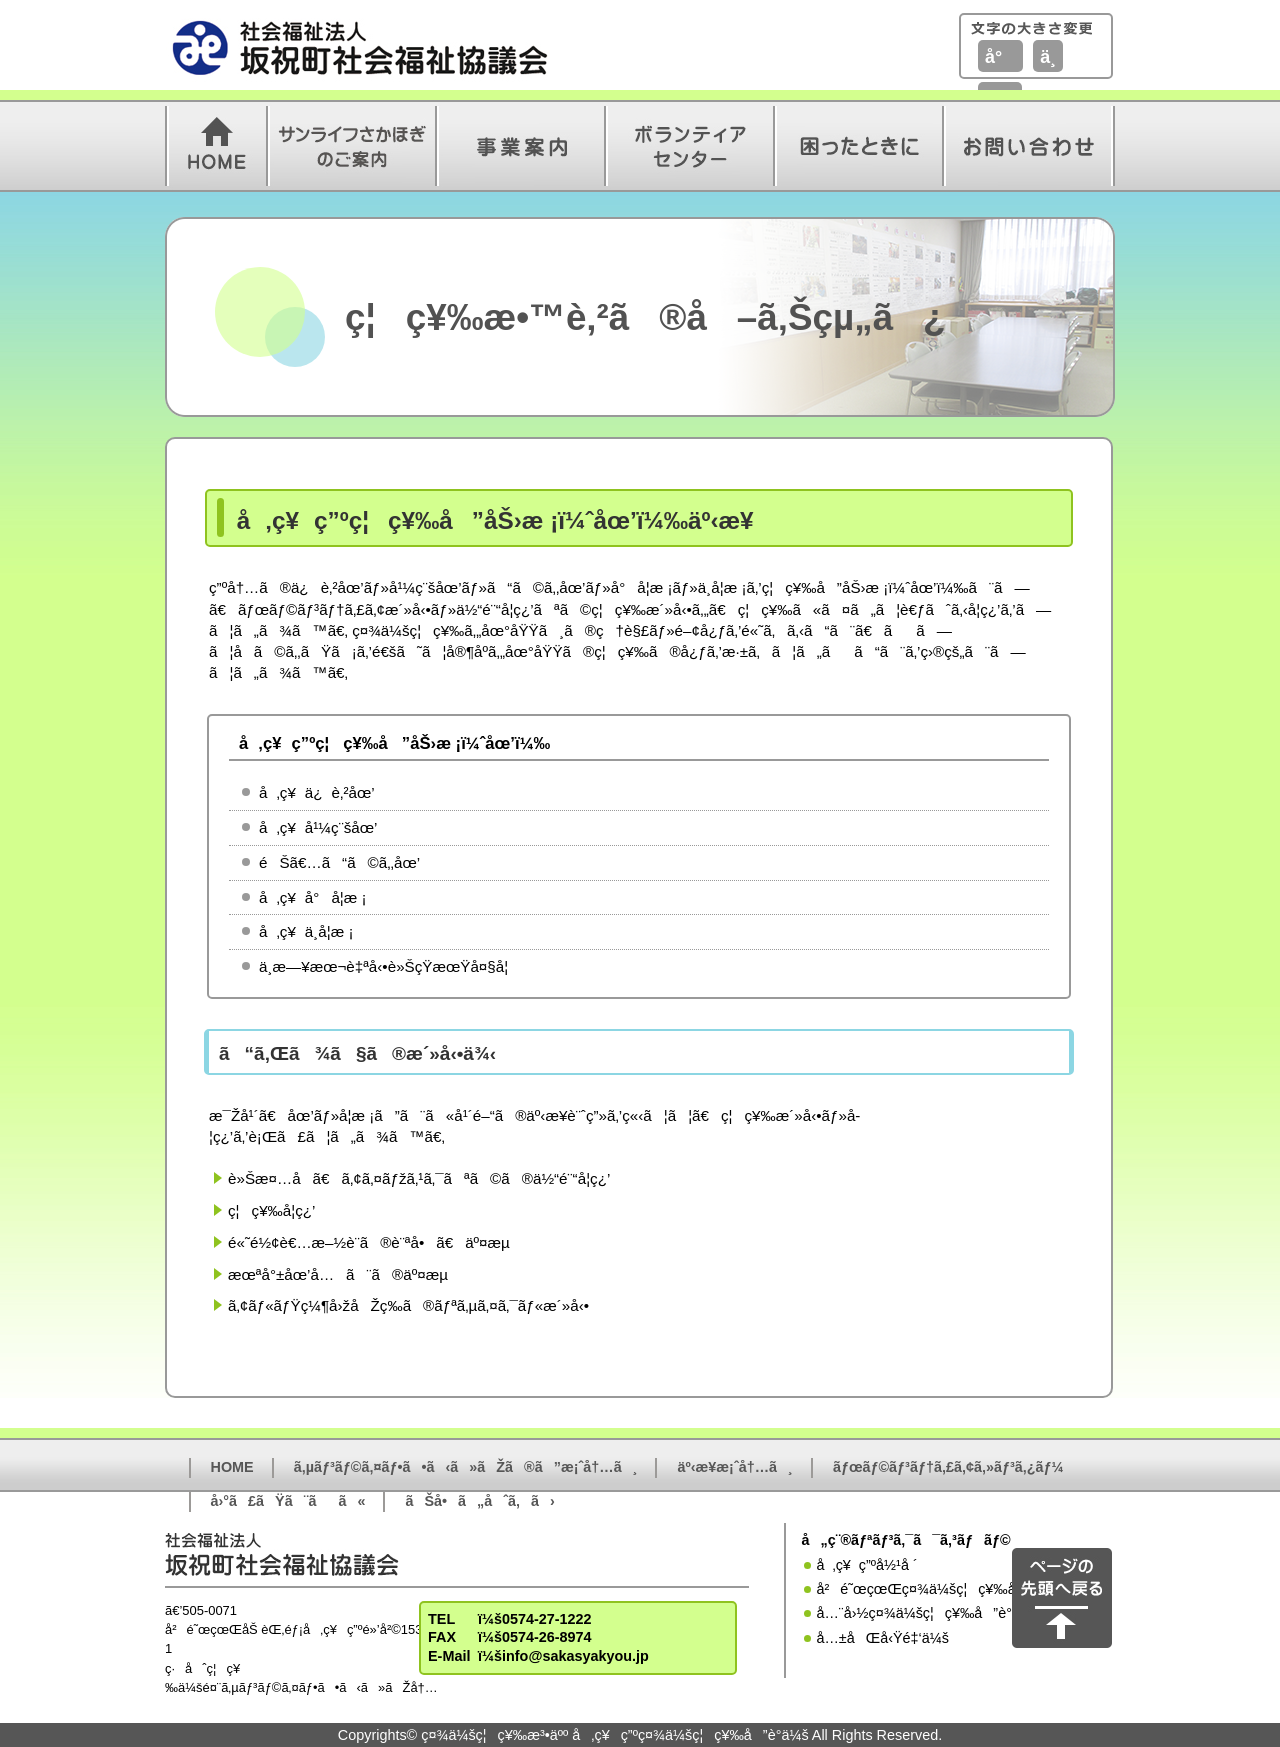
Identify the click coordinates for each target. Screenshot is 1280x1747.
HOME (232, 1467)
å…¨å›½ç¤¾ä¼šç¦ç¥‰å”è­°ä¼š (927, 1613)
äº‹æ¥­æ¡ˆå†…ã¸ (734, 1467)
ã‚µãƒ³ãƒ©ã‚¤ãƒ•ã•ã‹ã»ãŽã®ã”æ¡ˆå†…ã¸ (466, 1467)
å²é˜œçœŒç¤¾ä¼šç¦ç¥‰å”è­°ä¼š (944, 1589)
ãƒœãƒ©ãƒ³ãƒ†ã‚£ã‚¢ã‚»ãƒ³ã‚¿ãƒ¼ (948, 1467)
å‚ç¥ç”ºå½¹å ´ (866, 1565)
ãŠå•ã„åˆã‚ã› (479, 1501)
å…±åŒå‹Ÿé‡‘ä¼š (882, 1638)
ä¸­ (1048, 57)
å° (1000, 57)
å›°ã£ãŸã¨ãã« (288, 1501)
